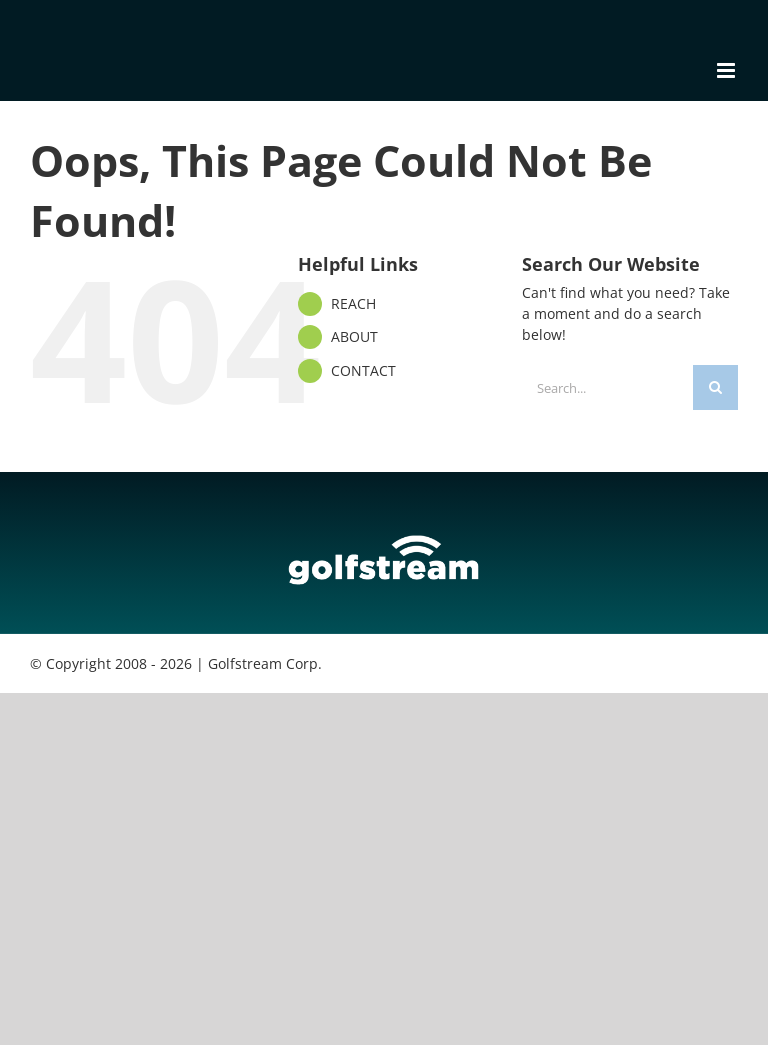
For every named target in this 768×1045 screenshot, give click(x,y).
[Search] (715, 387)
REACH (353, 303)
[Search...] (607, 387)
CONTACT (363, 370)
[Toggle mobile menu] (727, 70)
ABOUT (354, 336)
